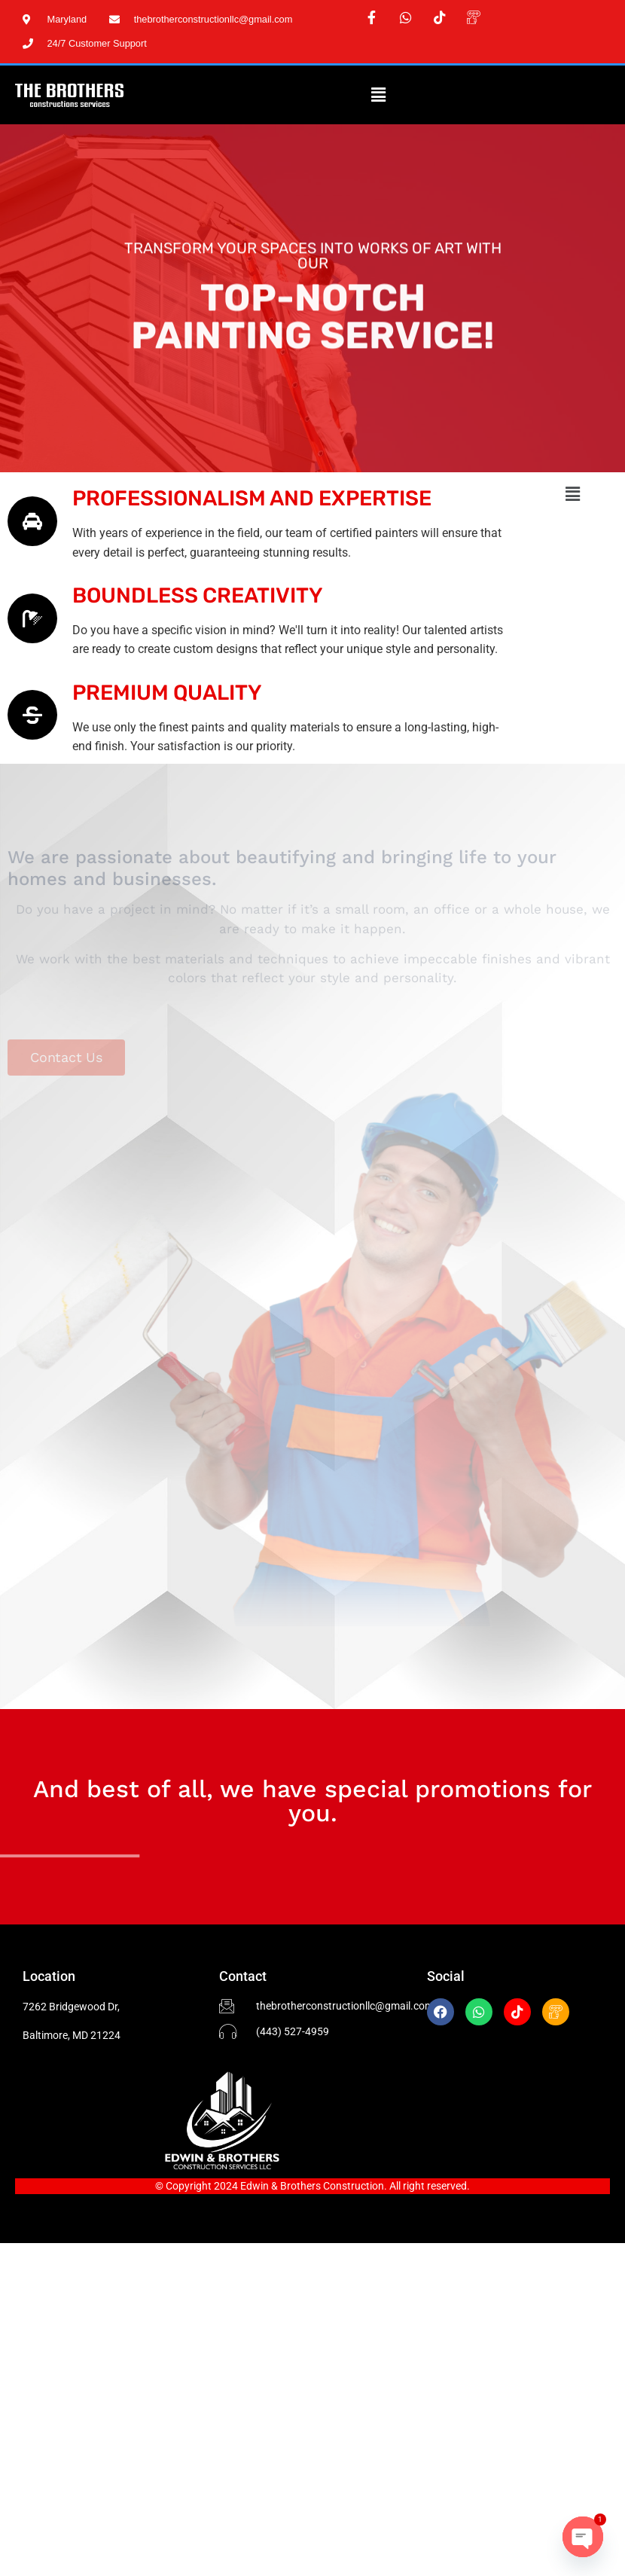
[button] (378, 95)
